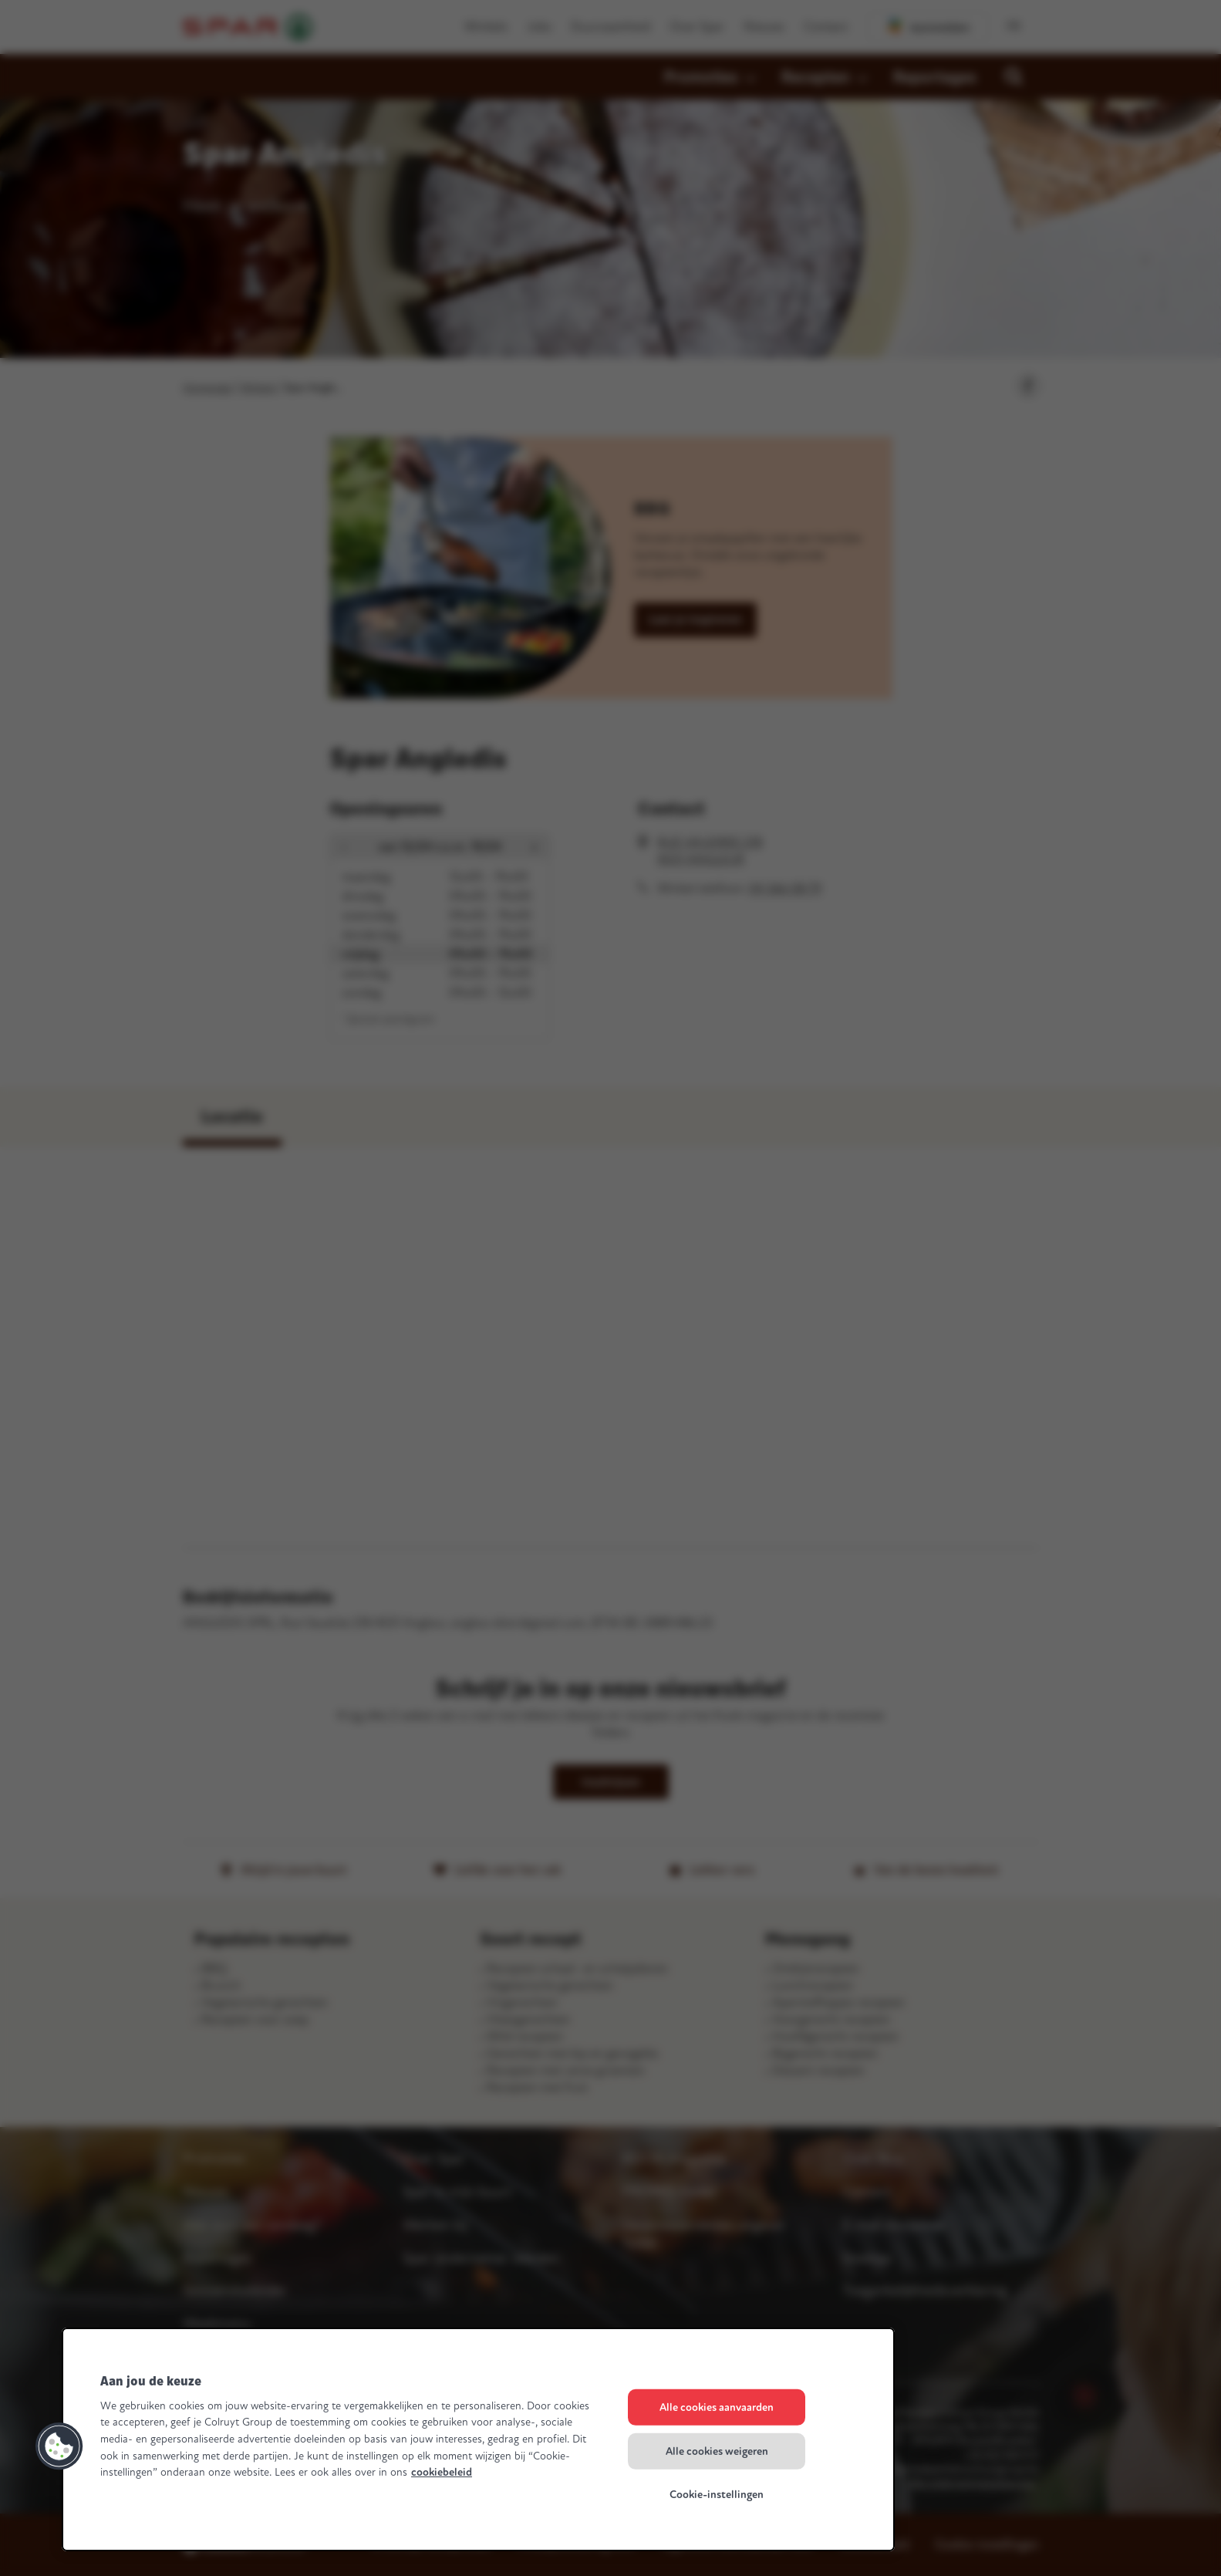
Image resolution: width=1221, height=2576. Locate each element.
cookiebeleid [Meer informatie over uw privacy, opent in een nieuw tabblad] (441, 2472)
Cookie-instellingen (717, 2494)
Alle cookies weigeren (717, 2450)
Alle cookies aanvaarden (716, 2407)
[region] (478, 2439)
